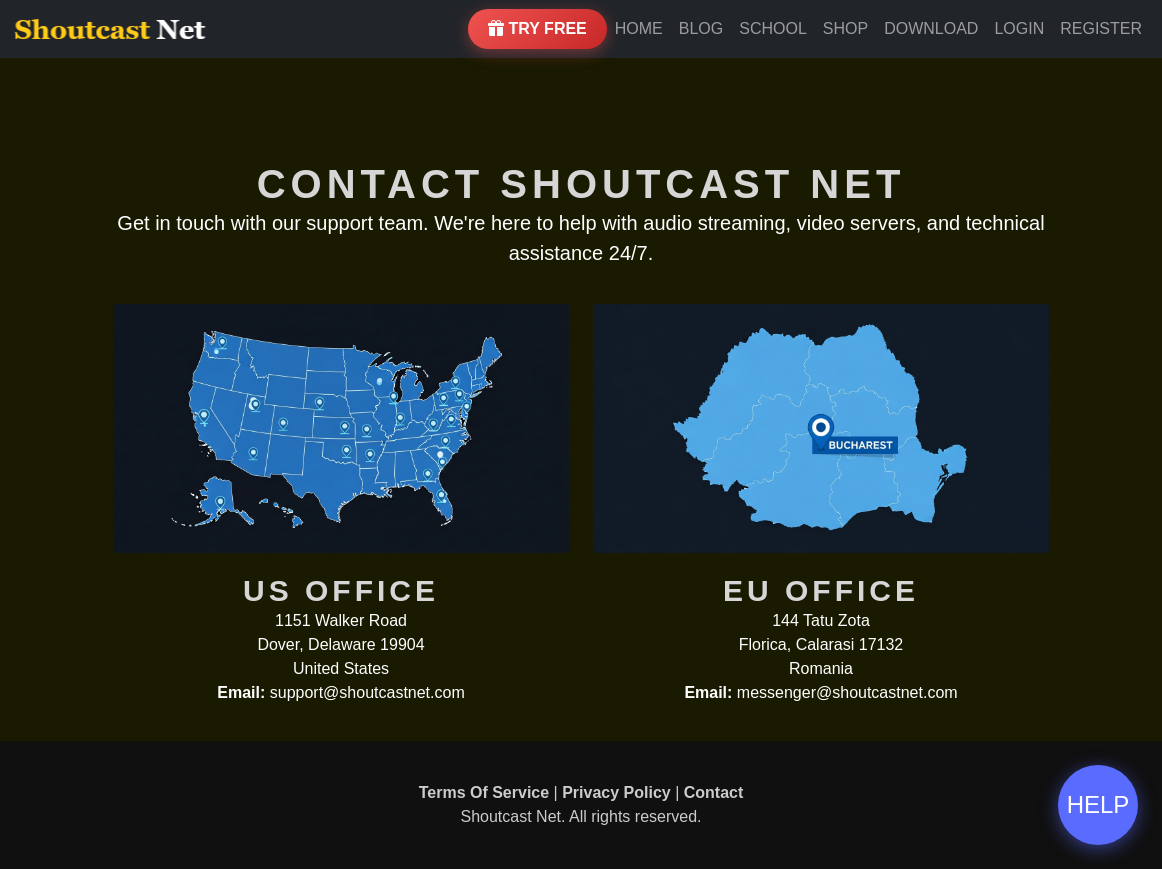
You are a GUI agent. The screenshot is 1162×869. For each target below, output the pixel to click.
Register (1101, 28)
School (773, 28)
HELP (1098, 804)
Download (931, 28)
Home (639, 28)
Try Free (537, 28)
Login (1019, 28)
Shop (845, 28)
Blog (701, 28)
